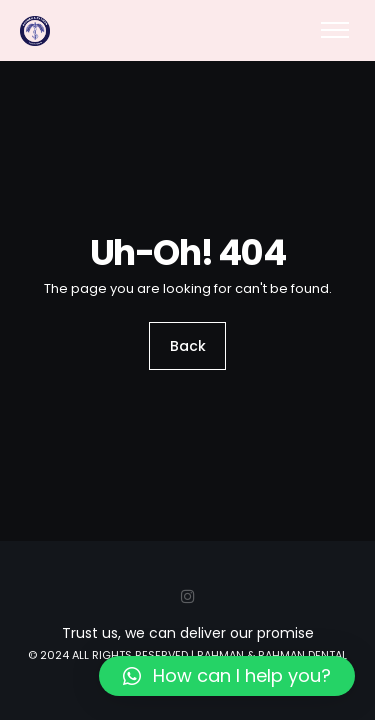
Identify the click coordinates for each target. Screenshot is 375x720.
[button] (227, 676)
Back (188, 346)
